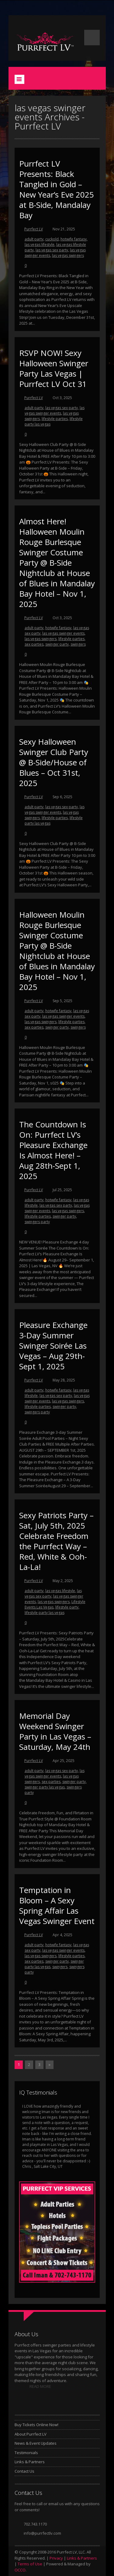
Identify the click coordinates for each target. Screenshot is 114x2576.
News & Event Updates (36, 2443)
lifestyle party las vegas (44, 1612)
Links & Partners (30, 2461)
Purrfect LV (33, 229)
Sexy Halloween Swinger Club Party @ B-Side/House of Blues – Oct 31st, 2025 (53, 762)
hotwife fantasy (73, 239)
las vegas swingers (68, 255)
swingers (78, 644)
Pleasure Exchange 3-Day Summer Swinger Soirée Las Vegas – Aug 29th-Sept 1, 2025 (53, 1345)
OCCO (20, 2570)
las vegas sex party (52, 250)
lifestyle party (66, 1607)
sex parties (34, 644)
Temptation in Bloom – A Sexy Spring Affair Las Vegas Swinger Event (57, 1905)
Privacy (56, 2558)
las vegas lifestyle (39, 244)
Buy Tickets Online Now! (36, 2424)
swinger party (57, 644)
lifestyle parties (55, 418)
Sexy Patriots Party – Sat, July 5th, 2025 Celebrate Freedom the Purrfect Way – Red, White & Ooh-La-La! (56, 1541)
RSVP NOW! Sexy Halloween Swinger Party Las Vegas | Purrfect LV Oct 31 (53, 368)
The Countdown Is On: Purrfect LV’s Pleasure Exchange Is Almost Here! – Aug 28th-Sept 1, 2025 (53, 1150)
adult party (34, 239)
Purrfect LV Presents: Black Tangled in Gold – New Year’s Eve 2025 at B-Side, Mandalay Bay (56, 189)
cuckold (52, 239)
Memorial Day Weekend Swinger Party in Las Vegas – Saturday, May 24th (55, 1731)
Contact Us (24, 2471)
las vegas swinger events (55, 410)
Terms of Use (30, 2564)
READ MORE (40, 2386)
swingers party (37, 1221)
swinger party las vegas (45, 1787)
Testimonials (26, 2452)
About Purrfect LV (31, 2434)
